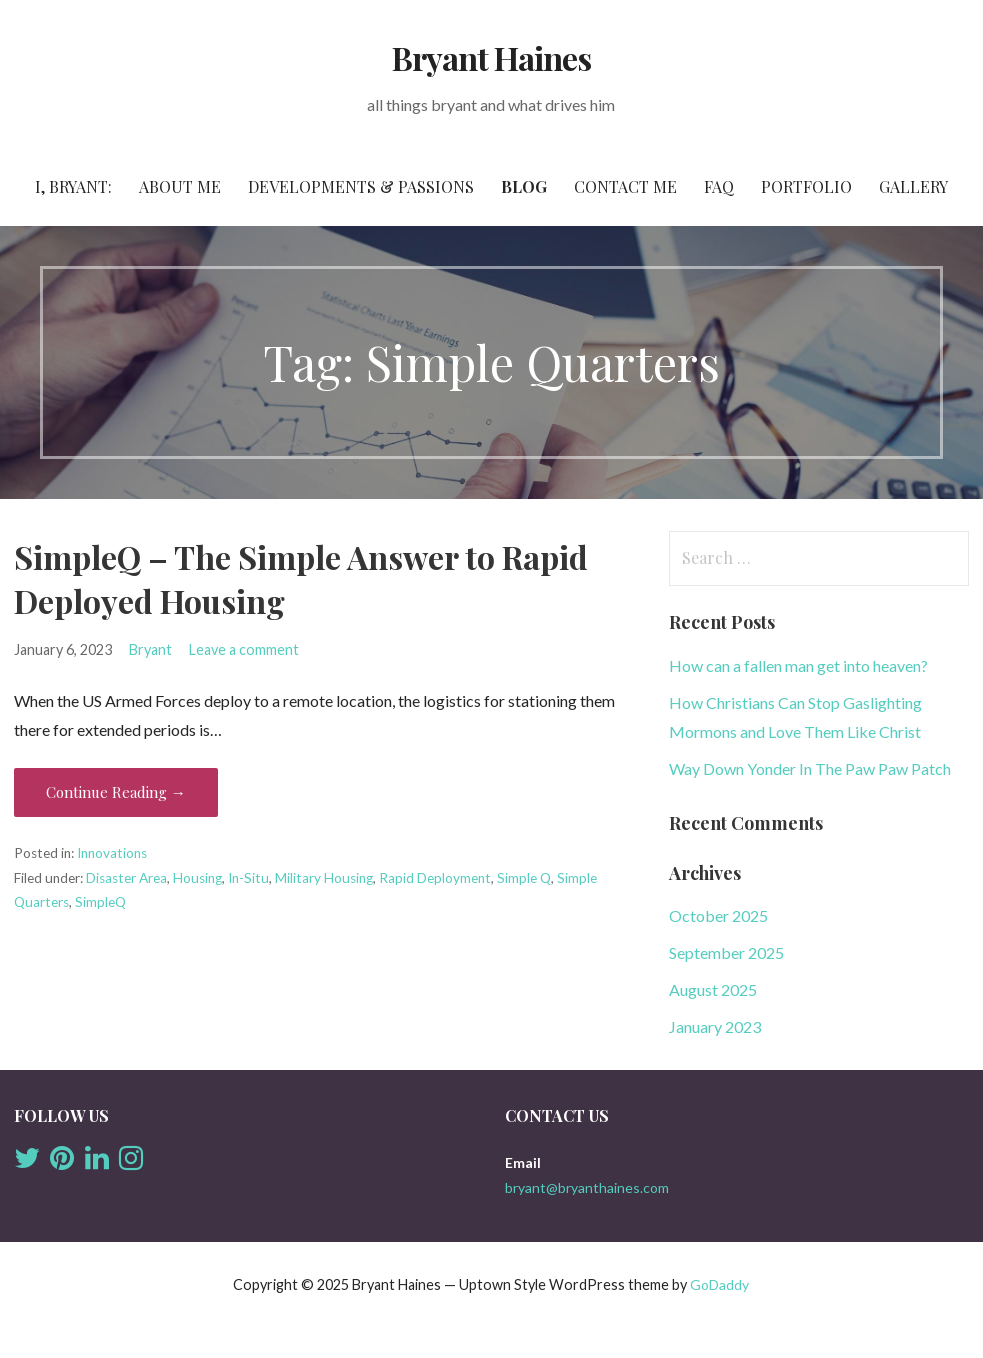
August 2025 (713, 989)
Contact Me (625, 186)
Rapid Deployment (435, 878)
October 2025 (718, 915)
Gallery (913, 186)
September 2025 (726, 952)
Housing (197, 878)
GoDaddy (719, 1284)
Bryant (150, 649)
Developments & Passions (361, 186)
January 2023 (715, 1026)
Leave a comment (244, 649)
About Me (180, 186)
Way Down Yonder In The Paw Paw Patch (810, 768)
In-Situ (248, 878)
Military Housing (324, 878)
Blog (524, 186)
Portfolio (806, 186)
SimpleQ (100, 902)
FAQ (719, 186)
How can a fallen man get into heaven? (798, 665)
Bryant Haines (492, 57)
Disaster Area (126, 878)
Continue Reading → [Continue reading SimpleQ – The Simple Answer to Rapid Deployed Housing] (116, 792)
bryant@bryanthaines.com (587, 1187)
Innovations (112, 853)
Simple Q (524, 878)
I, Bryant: (73, 186)
